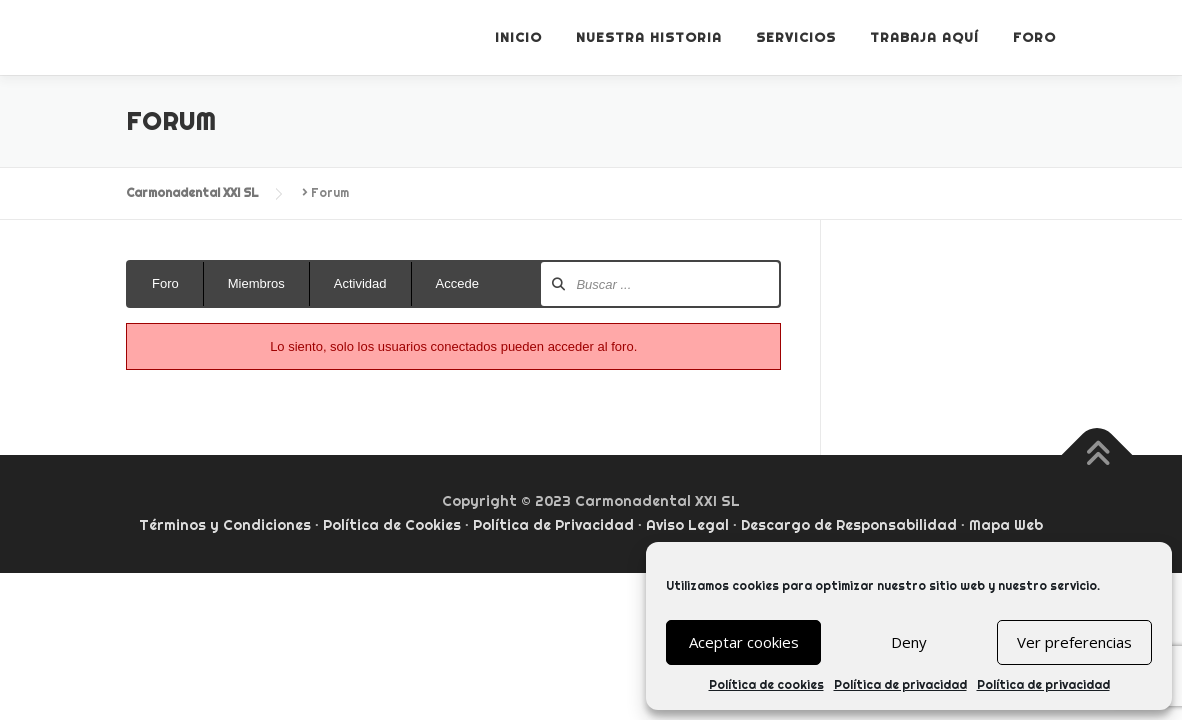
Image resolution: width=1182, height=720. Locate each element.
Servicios (796, 37)
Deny (909, 642)
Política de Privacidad (553, 525)
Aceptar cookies (744, 642)
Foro (1034, 37)
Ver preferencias (1074, 642)
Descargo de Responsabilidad (849, 525)
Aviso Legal (687, 525)
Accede (457, 283)
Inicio (518, 37)
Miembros (256, 283)
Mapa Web (1006, 525)
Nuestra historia (649, 37)
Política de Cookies (392, 525)
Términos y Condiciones (225, 525)
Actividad (360, 283)
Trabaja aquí (924, 37)
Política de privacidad (900, 684)
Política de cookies (766, 684)
